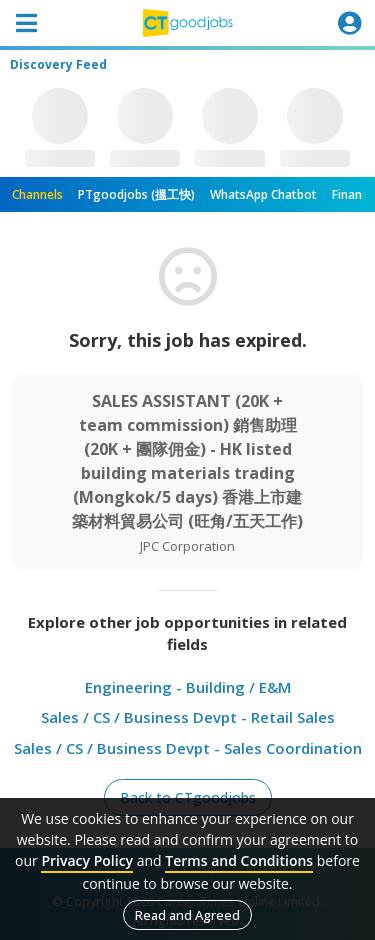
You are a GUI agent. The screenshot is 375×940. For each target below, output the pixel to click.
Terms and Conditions (239, 860)
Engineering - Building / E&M (188, 687)
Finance (353, 194)
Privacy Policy (87, 860)
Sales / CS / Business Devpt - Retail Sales (188, 717)
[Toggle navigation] (26, 23)
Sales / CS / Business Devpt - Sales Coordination (188, 748)
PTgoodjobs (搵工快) (136, 194)
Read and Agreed (187, 915)
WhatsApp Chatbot (263, 194)
